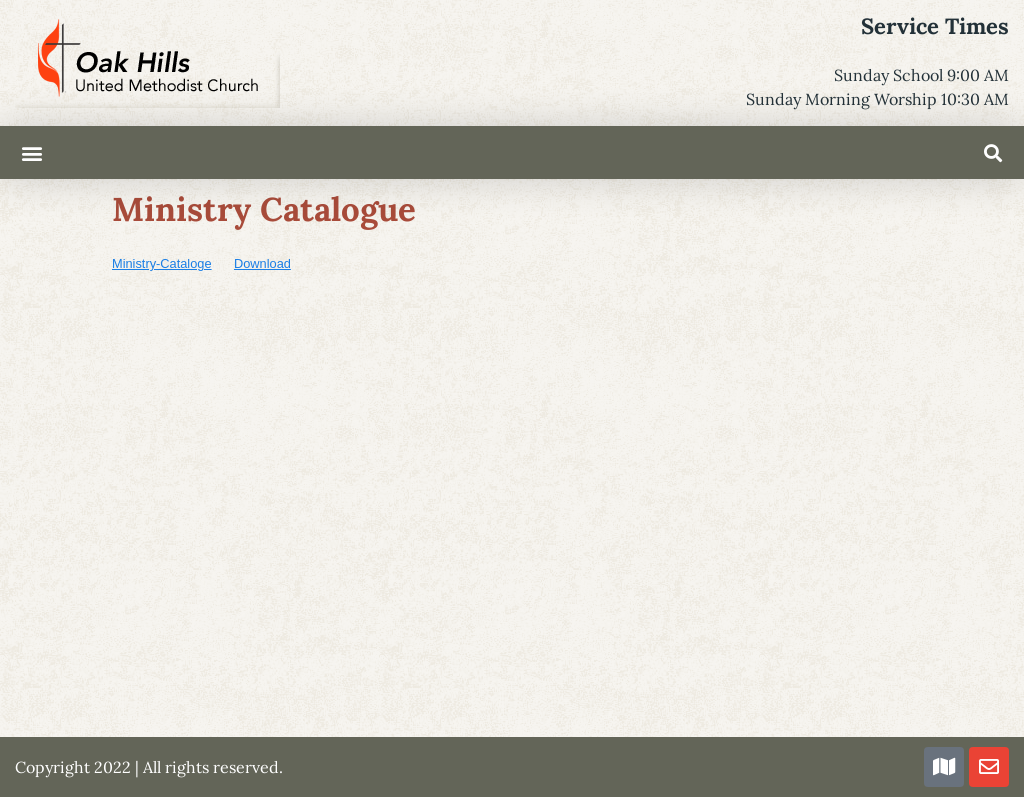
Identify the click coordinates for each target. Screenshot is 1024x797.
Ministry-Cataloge (162, 263)
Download (262, 263)
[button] (31, 152)
